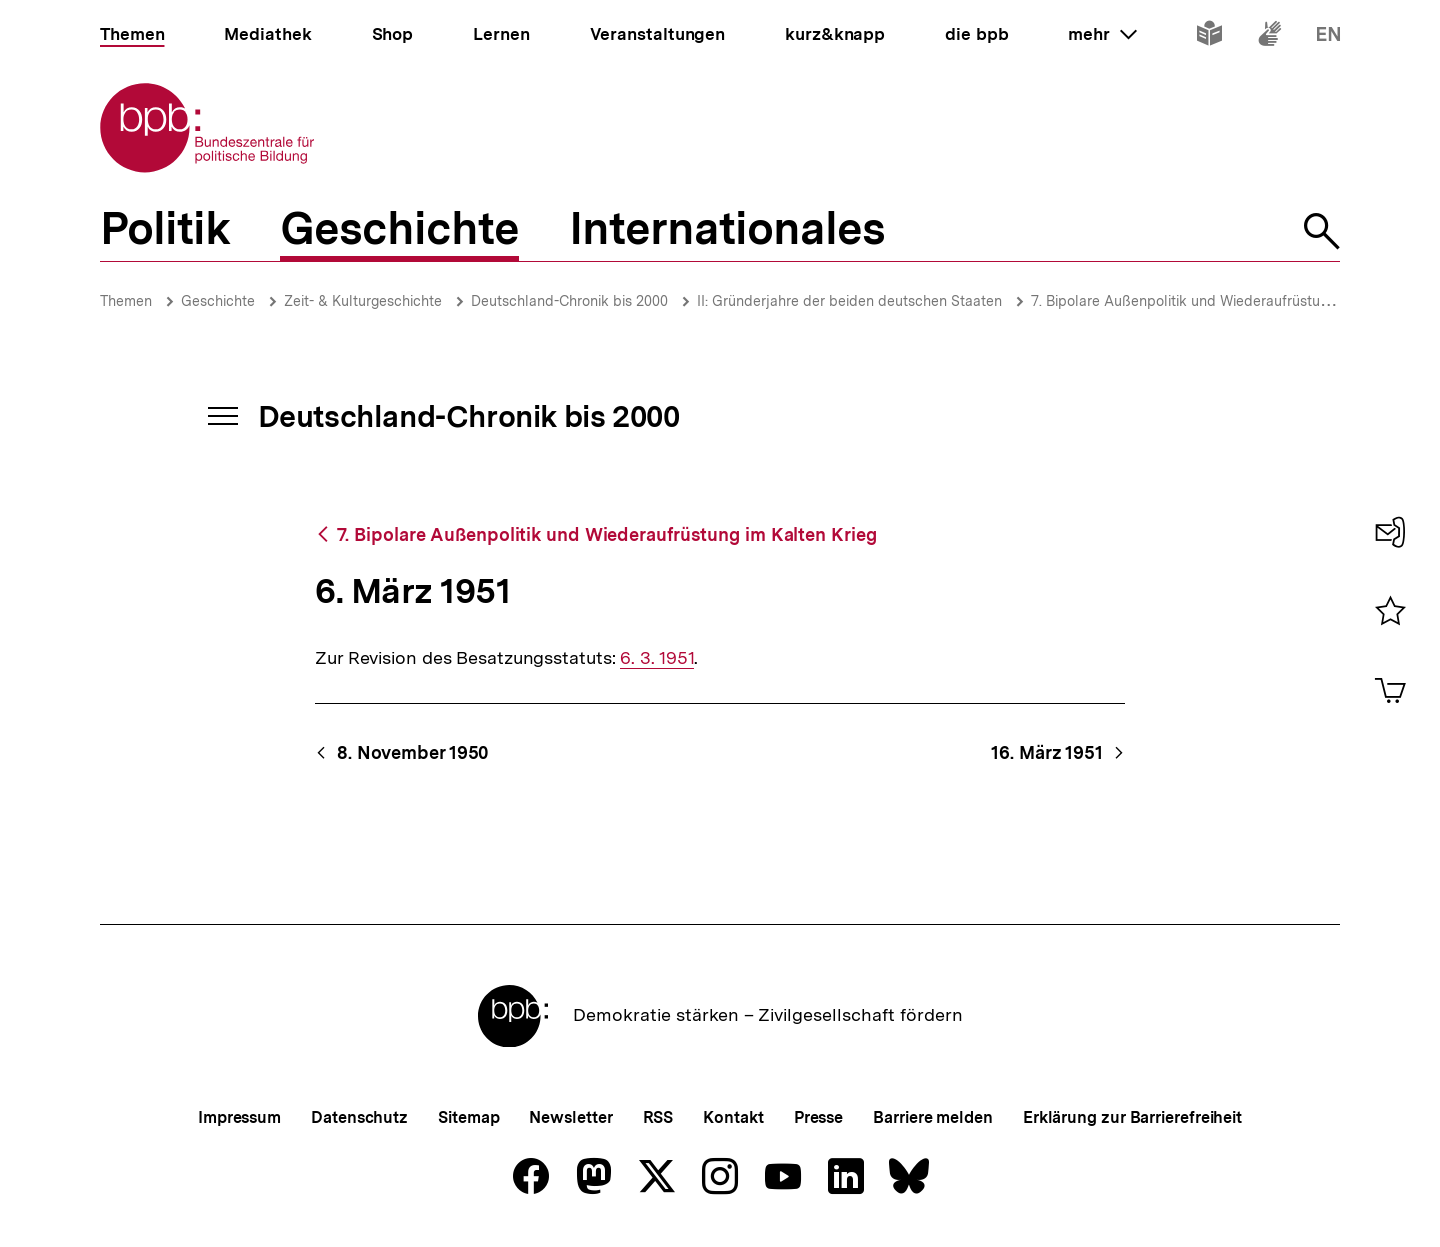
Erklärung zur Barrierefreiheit (1132, 1117)
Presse (818, 1117)
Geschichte (218, 301)
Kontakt (733, 1117)
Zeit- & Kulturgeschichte (363, 301)
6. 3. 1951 (657, 658)
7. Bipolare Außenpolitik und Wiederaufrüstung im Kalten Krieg (1234, 301)
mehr (1102, 34)
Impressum (239, 1117)
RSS (658, 1117)
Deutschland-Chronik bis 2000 (569, 301)
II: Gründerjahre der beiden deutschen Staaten (849, 301)
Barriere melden (933, 1117)
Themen (126, 301)
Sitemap (468, 1117)
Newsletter (570, 1117)
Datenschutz (359, 1117)
